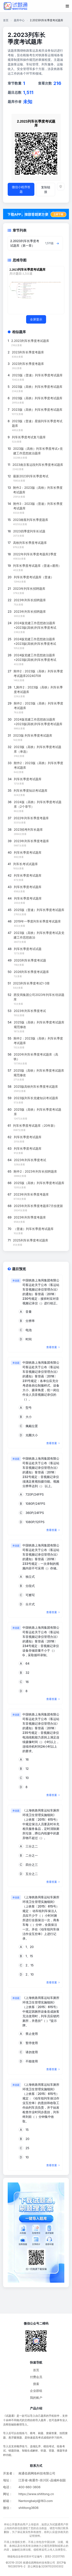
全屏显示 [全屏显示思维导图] (36, 319)
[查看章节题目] (57, 243)
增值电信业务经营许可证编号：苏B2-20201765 (36, 2556)
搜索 (36, 2384)
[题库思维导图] (35, 290)
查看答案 (53, 1347)
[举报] (61, 186)
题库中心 (19, 20)
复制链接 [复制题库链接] (45, 189)
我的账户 (36, 2397)
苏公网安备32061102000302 (45, 2566)
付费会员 (36, 2377)
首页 (5, 20)
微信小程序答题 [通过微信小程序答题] (21, 189)
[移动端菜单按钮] (67, 6)
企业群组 (36, 2391)
